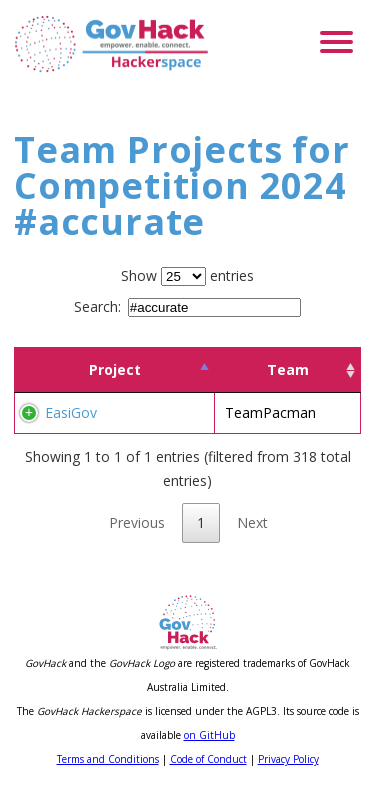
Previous (137, 522)
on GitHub (209, 735)
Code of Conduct (208, 759)
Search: (187, 306)
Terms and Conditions (108, 759)
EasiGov (71, 412)
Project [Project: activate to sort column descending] (115, 369)
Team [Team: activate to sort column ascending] (288, 369)
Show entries (187, 275)
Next (252, 522)
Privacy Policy (288, 759)
